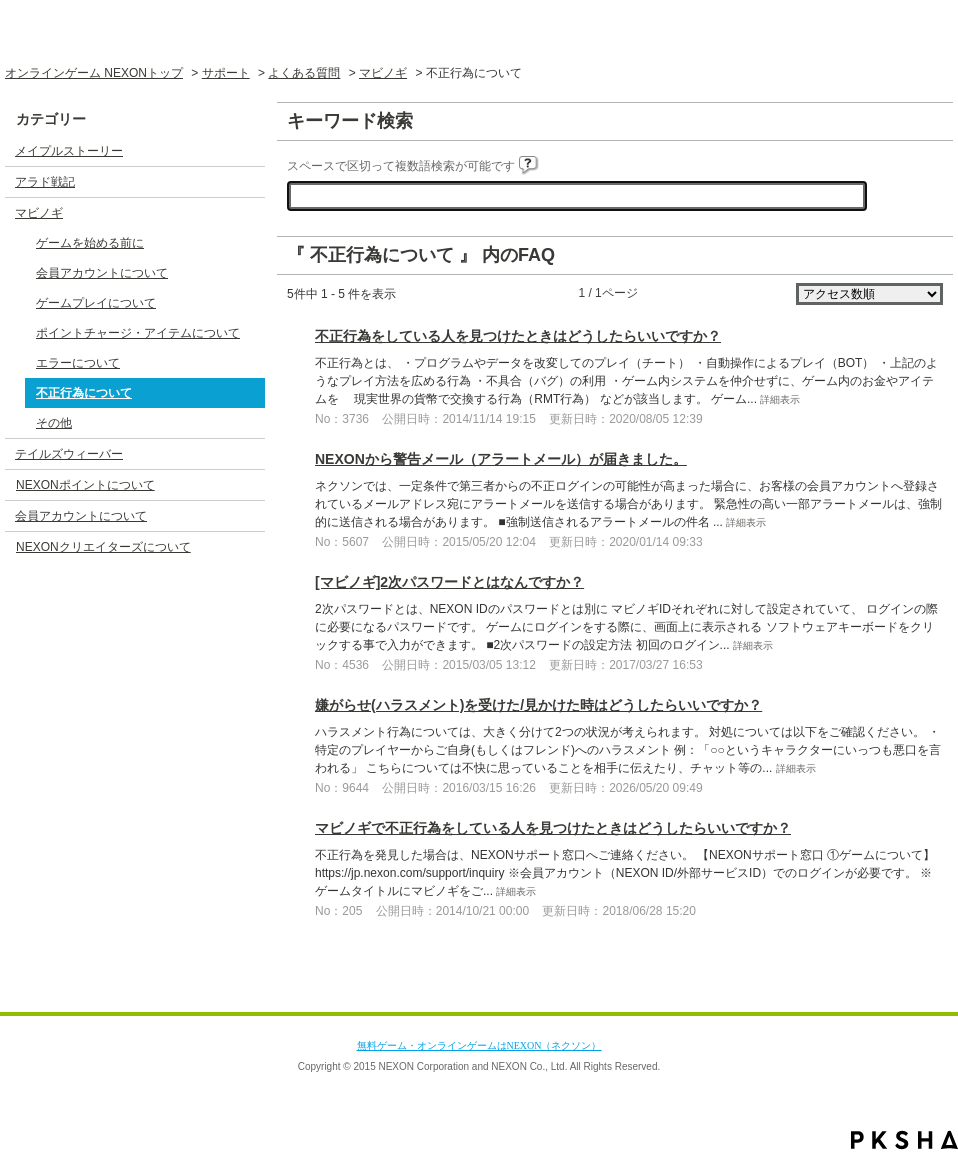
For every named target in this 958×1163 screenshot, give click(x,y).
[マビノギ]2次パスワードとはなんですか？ (449, 582)
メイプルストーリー (69, 151)
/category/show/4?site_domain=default (249, 213)
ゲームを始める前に (90, 243)
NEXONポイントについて (85, 485)
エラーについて (78, 363)
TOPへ (902, 993)
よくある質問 (304, 73)
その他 (54, 423)
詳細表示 (780, 399)
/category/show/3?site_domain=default (249, 182)
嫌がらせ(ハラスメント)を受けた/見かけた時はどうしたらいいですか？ (538, 705)
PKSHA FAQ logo (904, 1140)
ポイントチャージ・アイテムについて (138, 333)
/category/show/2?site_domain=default (249, 151)
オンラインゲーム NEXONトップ (94, 73)
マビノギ (383, 73)
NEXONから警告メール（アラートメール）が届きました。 (501, 459)
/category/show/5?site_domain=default (249, 454)
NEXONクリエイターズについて (103, 547)
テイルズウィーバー (69, 454)
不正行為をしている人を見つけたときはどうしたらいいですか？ (518, 336)
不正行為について (84, 393)
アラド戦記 (45, 182)
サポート (226, 73)
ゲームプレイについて (96, 303)
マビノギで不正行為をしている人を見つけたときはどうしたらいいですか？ (553, 828)
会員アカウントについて (102, 273)
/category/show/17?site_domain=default (249, 516)
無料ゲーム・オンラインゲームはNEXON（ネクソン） (479, 1045)
